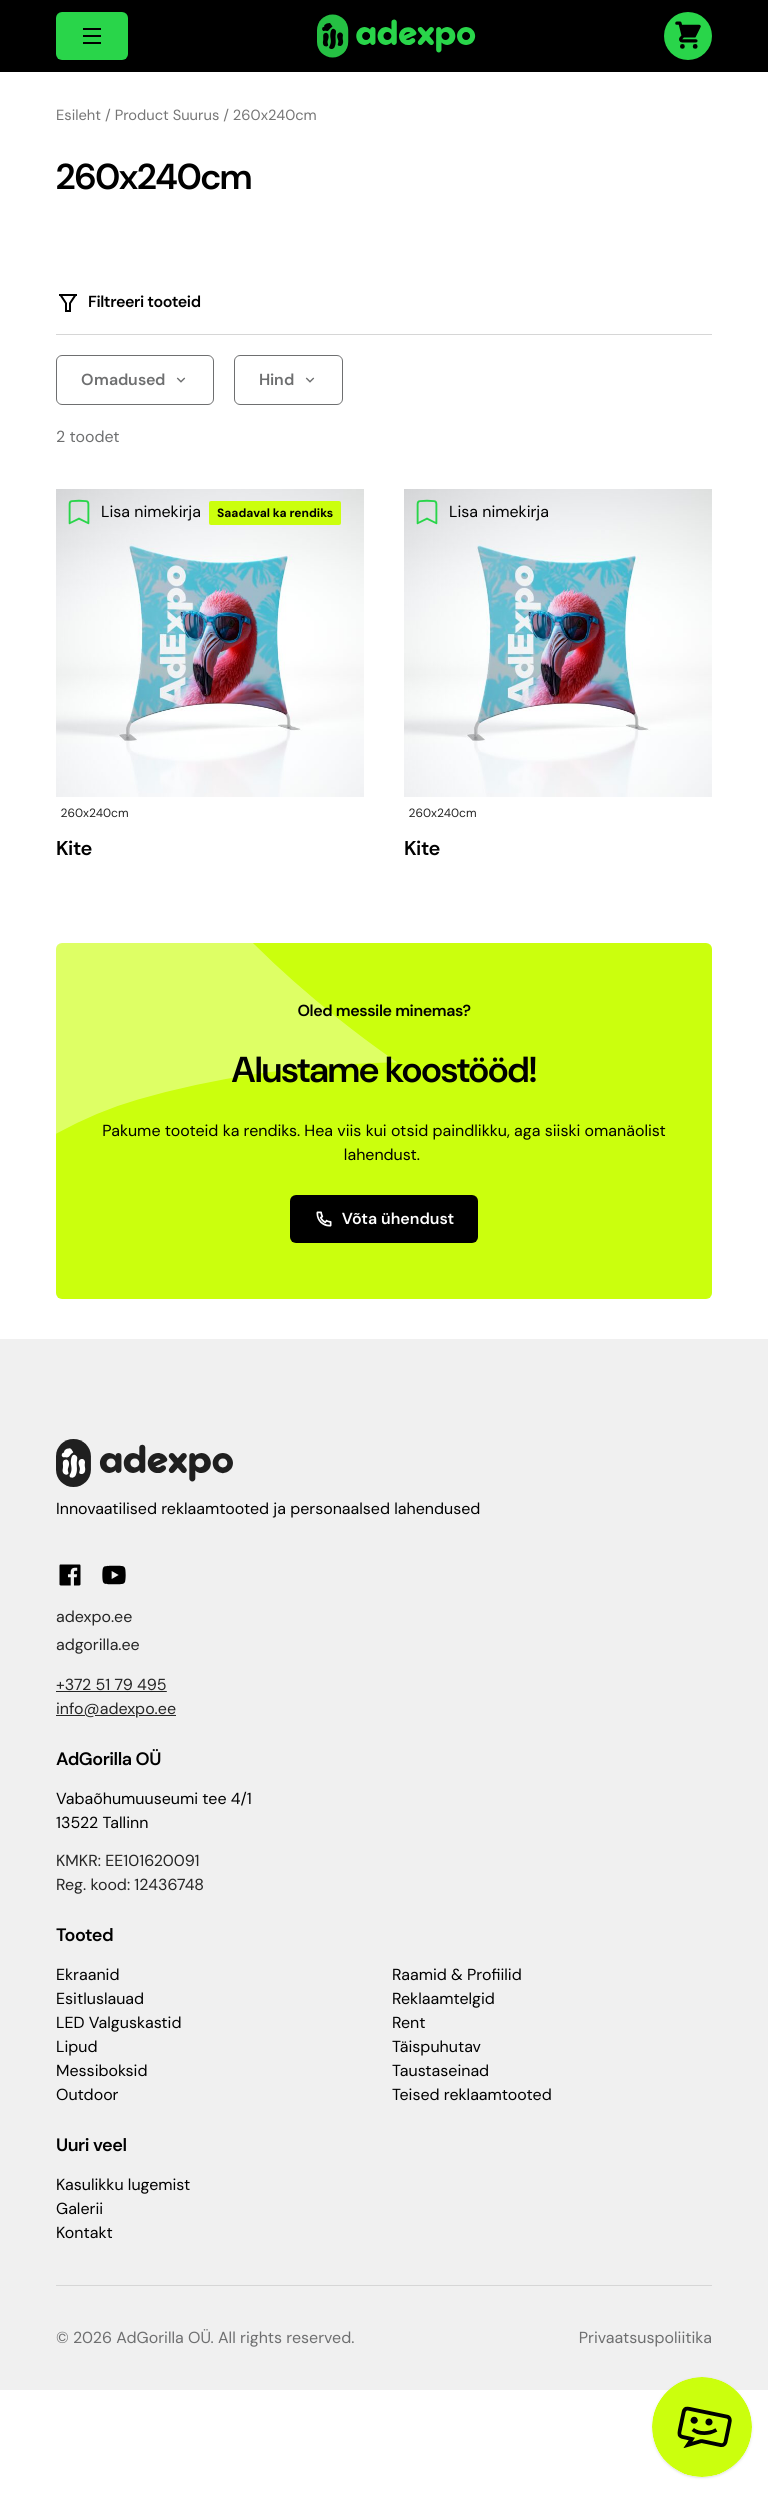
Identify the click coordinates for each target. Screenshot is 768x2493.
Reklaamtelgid (443, 1998)
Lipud (76, 2046)
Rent (409, 2022)
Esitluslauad (100, 1998)
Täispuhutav (436, 2046)
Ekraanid (87, 1974)
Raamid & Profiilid (457, 1974)
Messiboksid (101, 2070)
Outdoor (87, 2094)
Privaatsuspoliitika (645, 2337)
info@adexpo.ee (116, 1708)
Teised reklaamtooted (472, 2094)
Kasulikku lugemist (123, 2184)
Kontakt (84, 2232)
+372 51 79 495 (111, 1684)
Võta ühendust (384, 1218)
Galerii (79, 2208)
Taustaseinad (440, 2070)
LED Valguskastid (118, 2022)
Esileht (78, 115)
